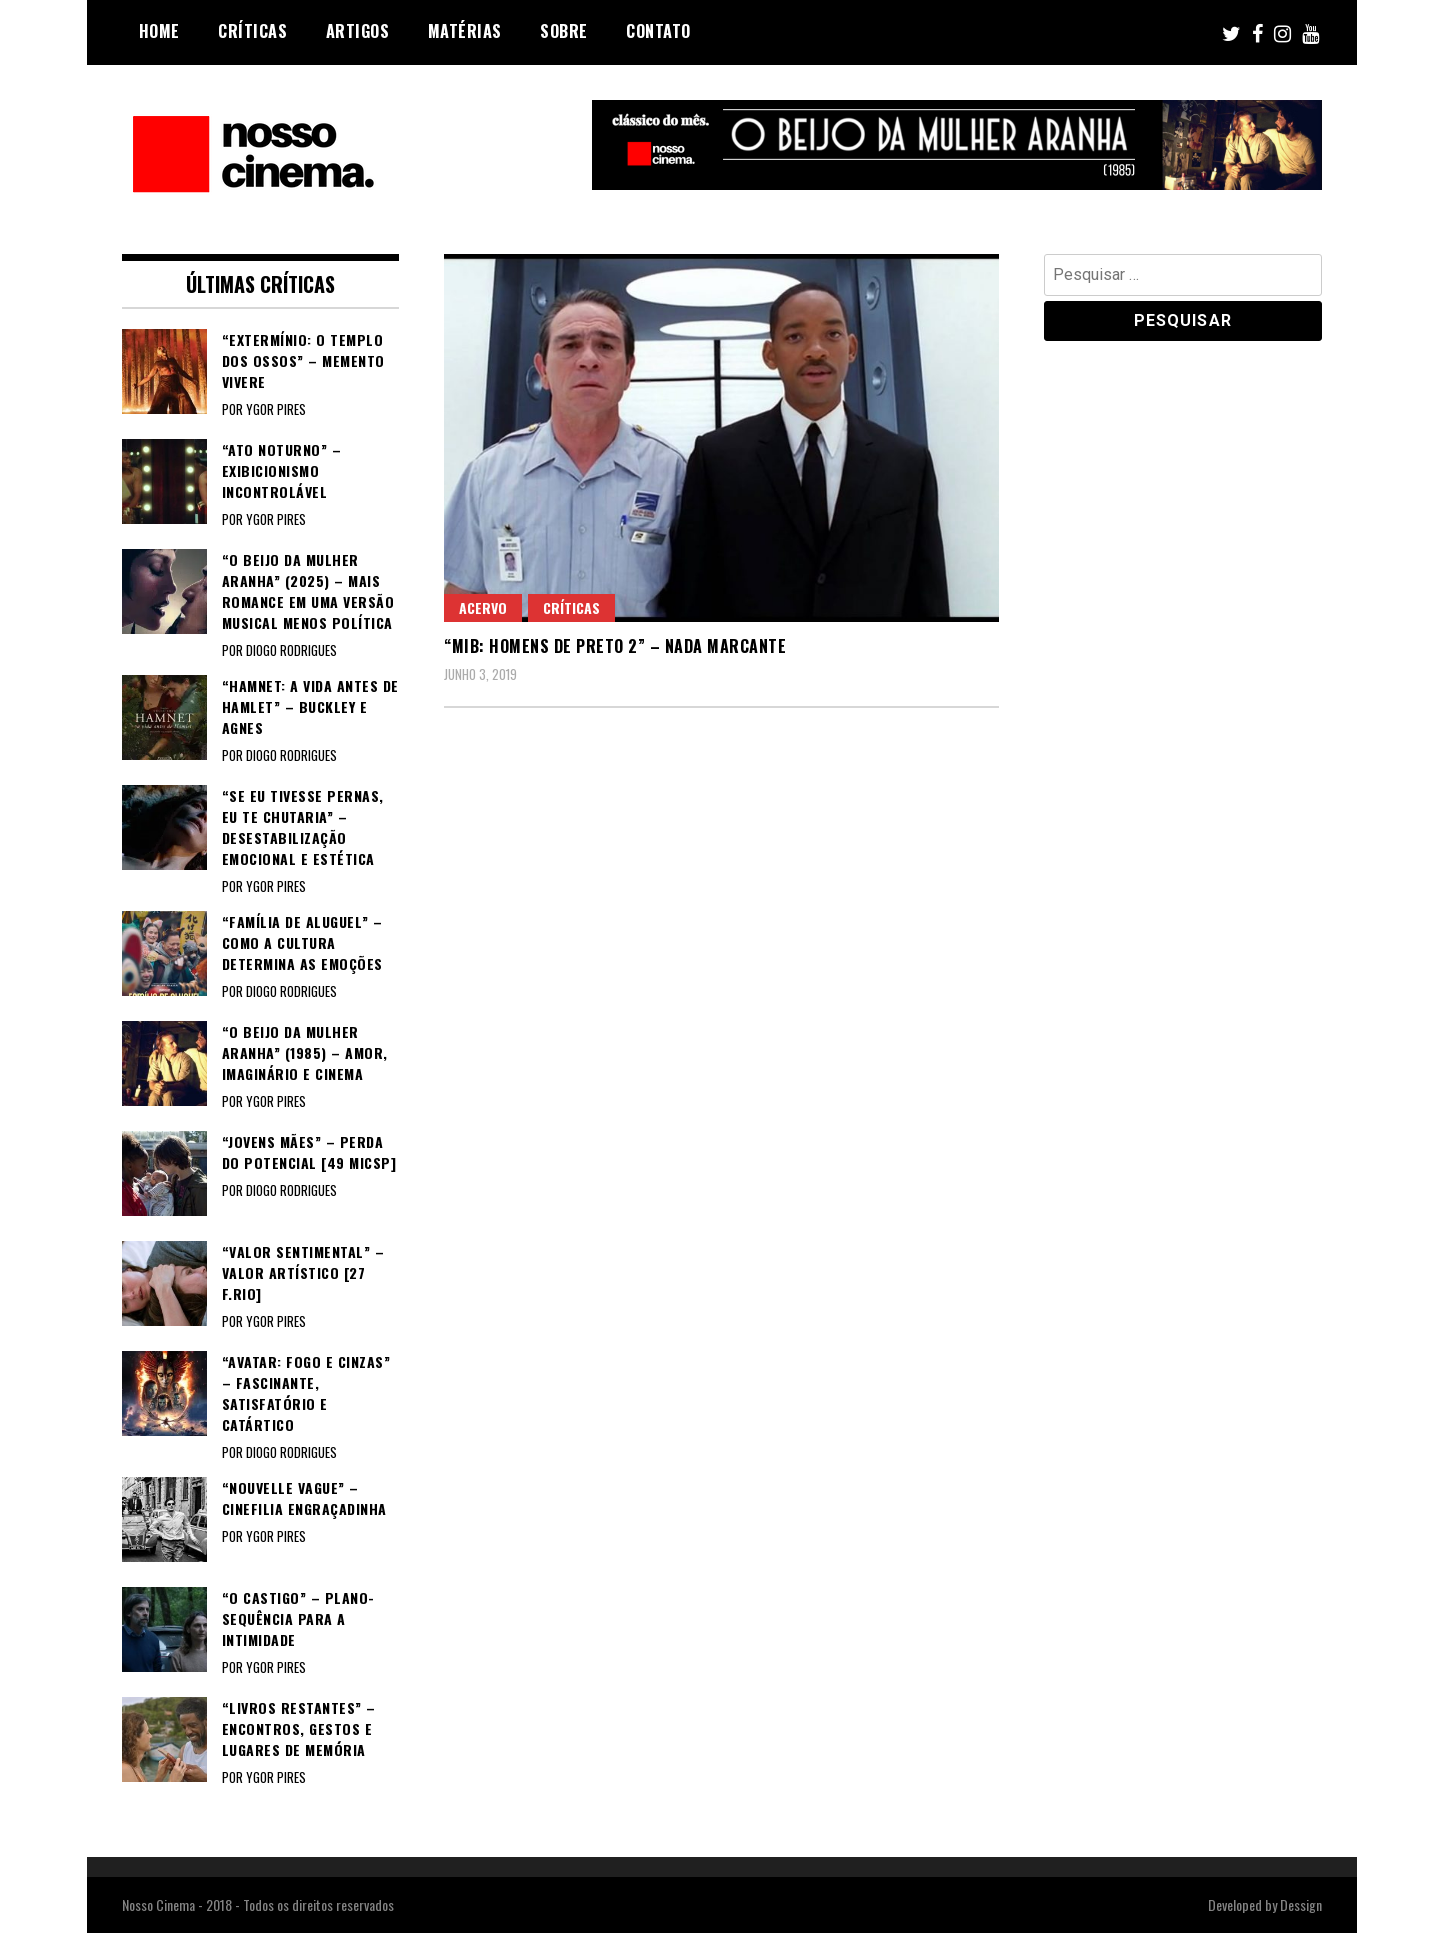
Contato (658, 31)
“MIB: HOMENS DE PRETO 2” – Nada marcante (615, 646)
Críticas (252, 31)
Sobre (564, 31)
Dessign (1301, 1904)
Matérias (465, 31)
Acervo (483, 607)
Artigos (358, 31)
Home (159, 31)
